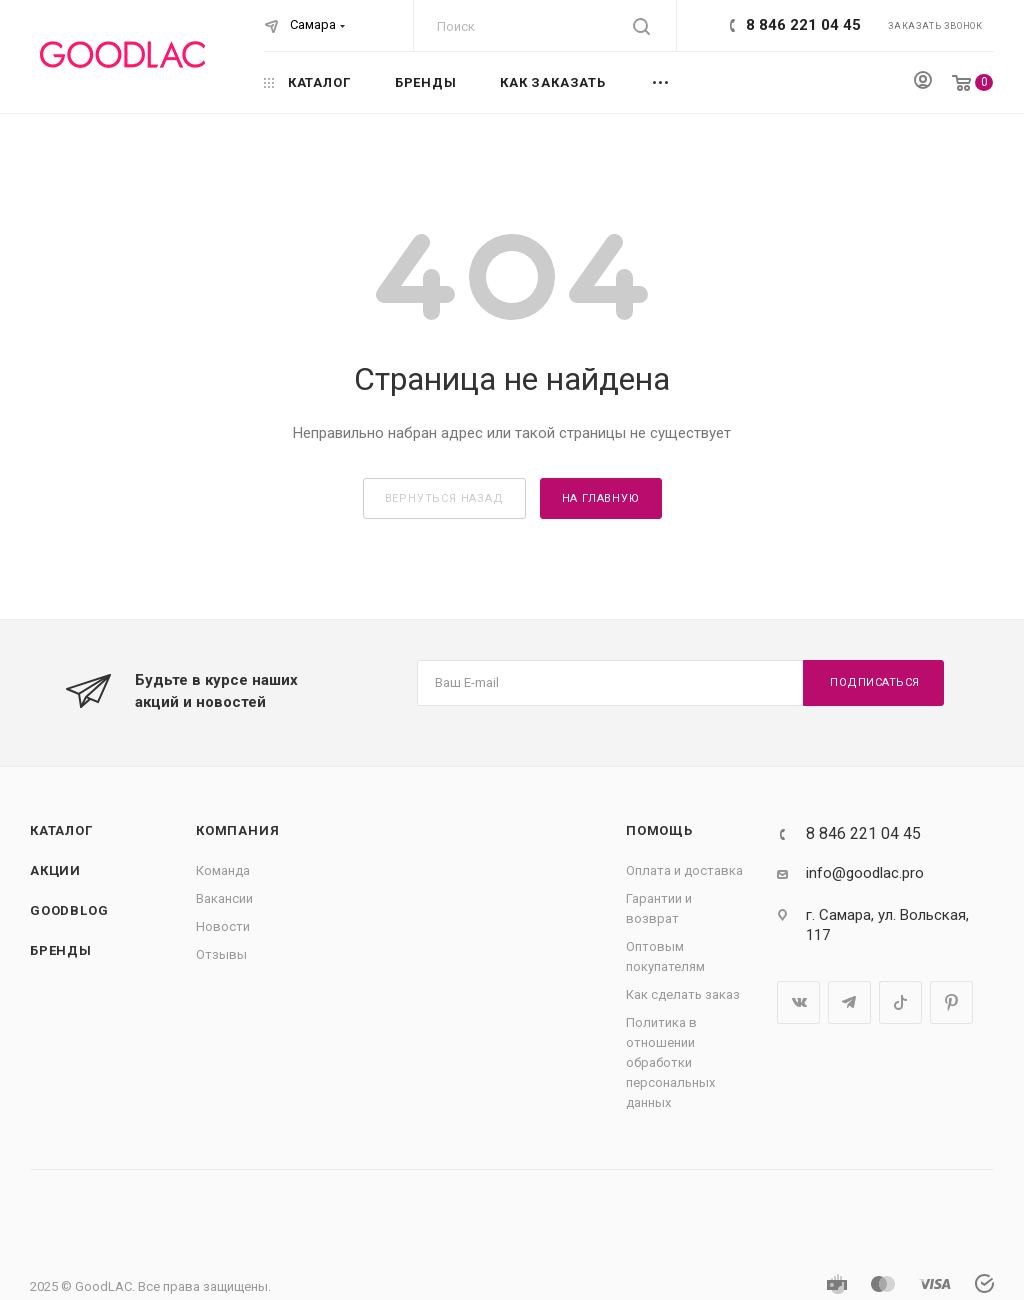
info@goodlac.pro (865, 873)
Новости (223, 926)
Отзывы (221, 954)
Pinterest (951, 1002)
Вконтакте (798, 1002)
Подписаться (875, 682)
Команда (223, 870)
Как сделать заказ (683, 994)
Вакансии (224, 898)
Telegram (849, 1002)
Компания (237, 830)
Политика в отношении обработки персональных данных (670, 1062)
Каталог (61, 830)
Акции (55, 870)
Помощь (659, 830)
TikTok (900, 1002)
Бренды (61, 950)
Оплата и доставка (684, 870)
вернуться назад (444, 498)
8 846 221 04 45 (803, 25)
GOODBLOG (69, 910)
